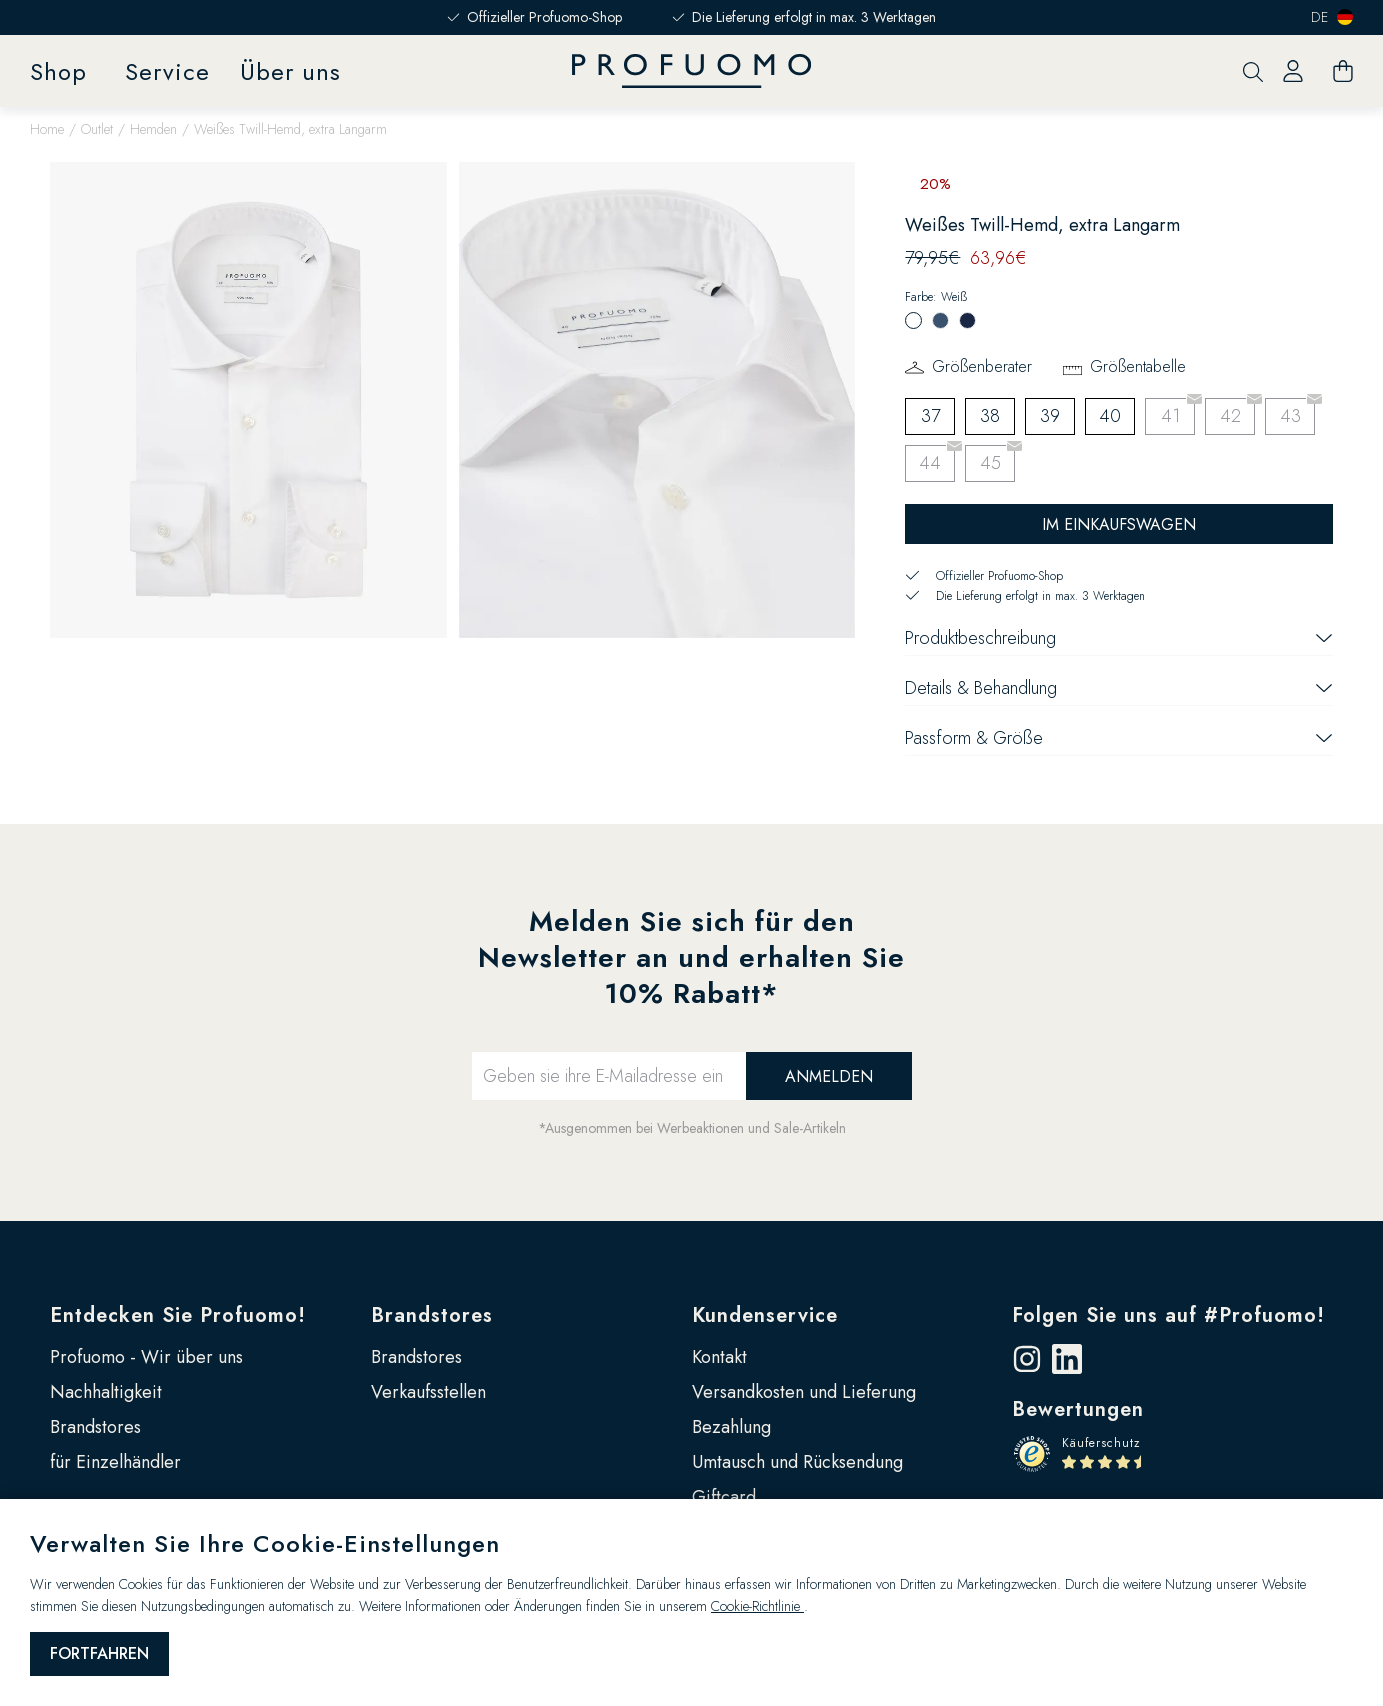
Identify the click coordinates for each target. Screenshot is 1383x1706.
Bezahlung (731, 1427)
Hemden (153, 129)
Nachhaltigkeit (106, 1392)
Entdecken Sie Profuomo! (178, 1315)
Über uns (290, 71)
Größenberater (982, 366)
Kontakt (719, 1357)
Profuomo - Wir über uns (146, 1357)
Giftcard (724, 1497)
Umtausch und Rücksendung (797, 1462)
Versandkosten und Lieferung (804, 1392)
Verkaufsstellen (428, 1392)
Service (167, 71)
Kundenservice (765, 1315)
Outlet (97, 129)
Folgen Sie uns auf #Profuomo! (1168, 1315)
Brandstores (95, 1427)
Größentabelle (1138, 366)
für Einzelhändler (115, 1462)
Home (47, 129)
